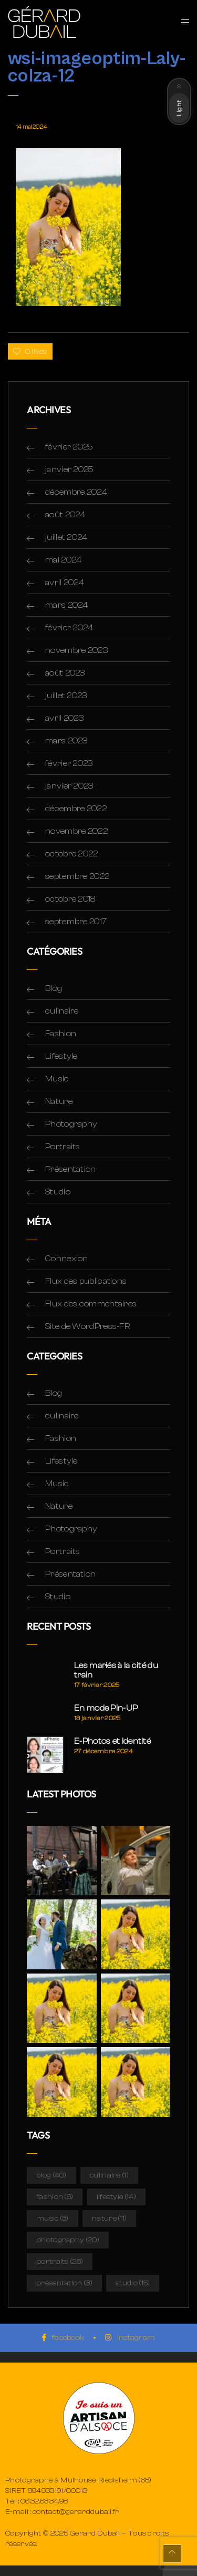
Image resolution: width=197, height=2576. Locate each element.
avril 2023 (64, 718)
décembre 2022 (76, 808)
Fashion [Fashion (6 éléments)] (54, 2197)
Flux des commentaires (91, 1304)
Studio (57, 1192)
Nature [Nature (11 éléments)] (109, 2218)
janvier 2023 (69, 786)
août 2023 (65, 673)
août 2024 (65, 514)
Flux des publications (86, 1281)
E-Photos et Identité (112, 1741)
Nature (58, 1101)
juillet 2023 (66, 695)
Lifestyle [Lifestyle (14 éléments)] (116, 2197)
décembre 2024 (76, 492)
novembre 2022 (76, 831)
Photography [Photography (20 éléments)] (67, 2240)
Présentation (70, 1169)
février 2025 (69, 447)
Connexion (66, 1258)
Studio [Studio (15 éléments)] (133, 2283)
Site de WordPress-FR (87, 1326)
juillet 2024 (66, 537)
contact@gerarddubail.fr (76, 2512)
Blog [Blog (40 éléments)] (51, 2175)
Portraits (62, 1146)
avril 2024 (64, 582)
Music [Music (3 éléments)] (52, 2218)
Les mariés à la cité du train (116, 1670)
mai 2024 (63, 560)
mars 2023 (66, 740)
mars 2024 (66, 605)
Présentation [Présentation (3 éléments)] (64, 2283)
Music (57, 1078)
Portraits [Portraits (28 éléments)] (59, 2261)
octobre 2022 (71, 853)
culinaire (62, 1011)
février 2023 (69, 763)
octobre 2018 (70, 899)
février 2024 (69, 627)
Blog (53, 988)
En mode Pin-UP (106, 1708)
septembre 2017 (76, 921)
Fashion (60, 1033)
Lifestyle (61, 1056)
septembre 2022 (77, 876)
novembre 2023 (76, 650)
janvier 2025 (69, 469)
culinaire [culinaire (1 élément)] (109, 2175)
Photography (71, 1124)
